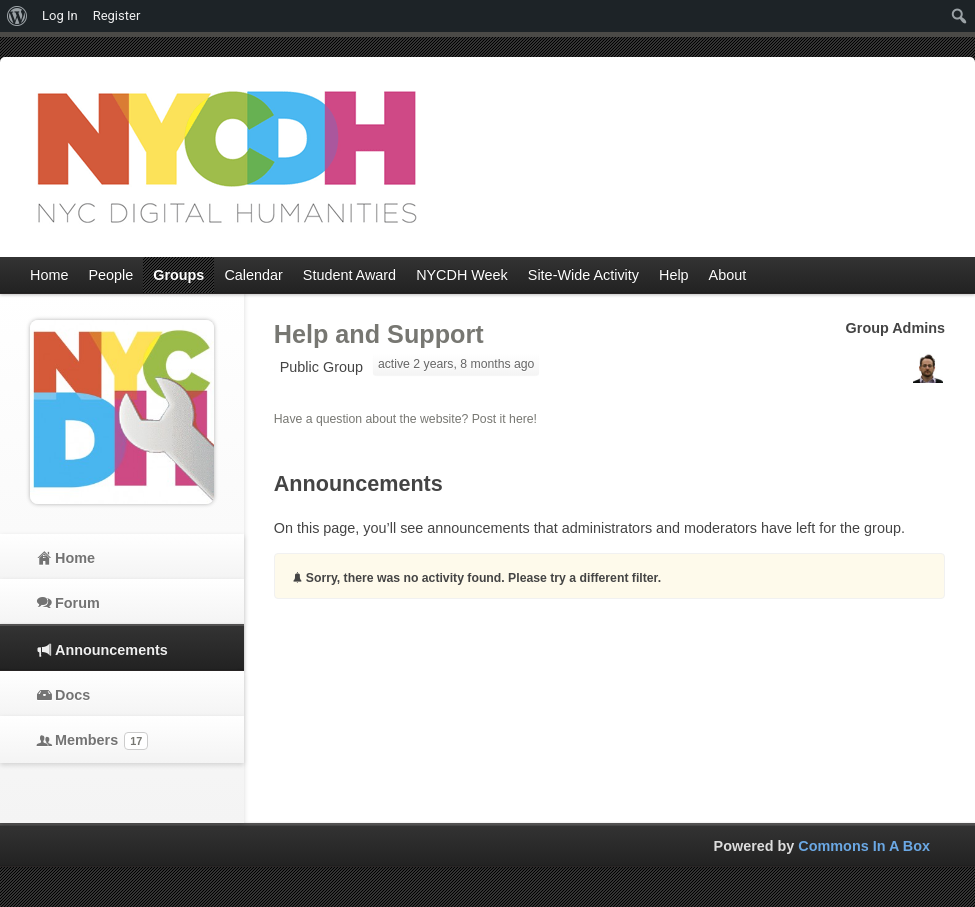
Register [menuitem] (117, 15)
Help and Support (379, 334)
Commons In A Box (864, 846)
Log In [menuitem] (60, 15)
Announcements (111, 650)
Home (75, 558)
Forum (77, 603)
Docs (72, 695)
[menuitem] (17, 16)
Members (101, 741)
